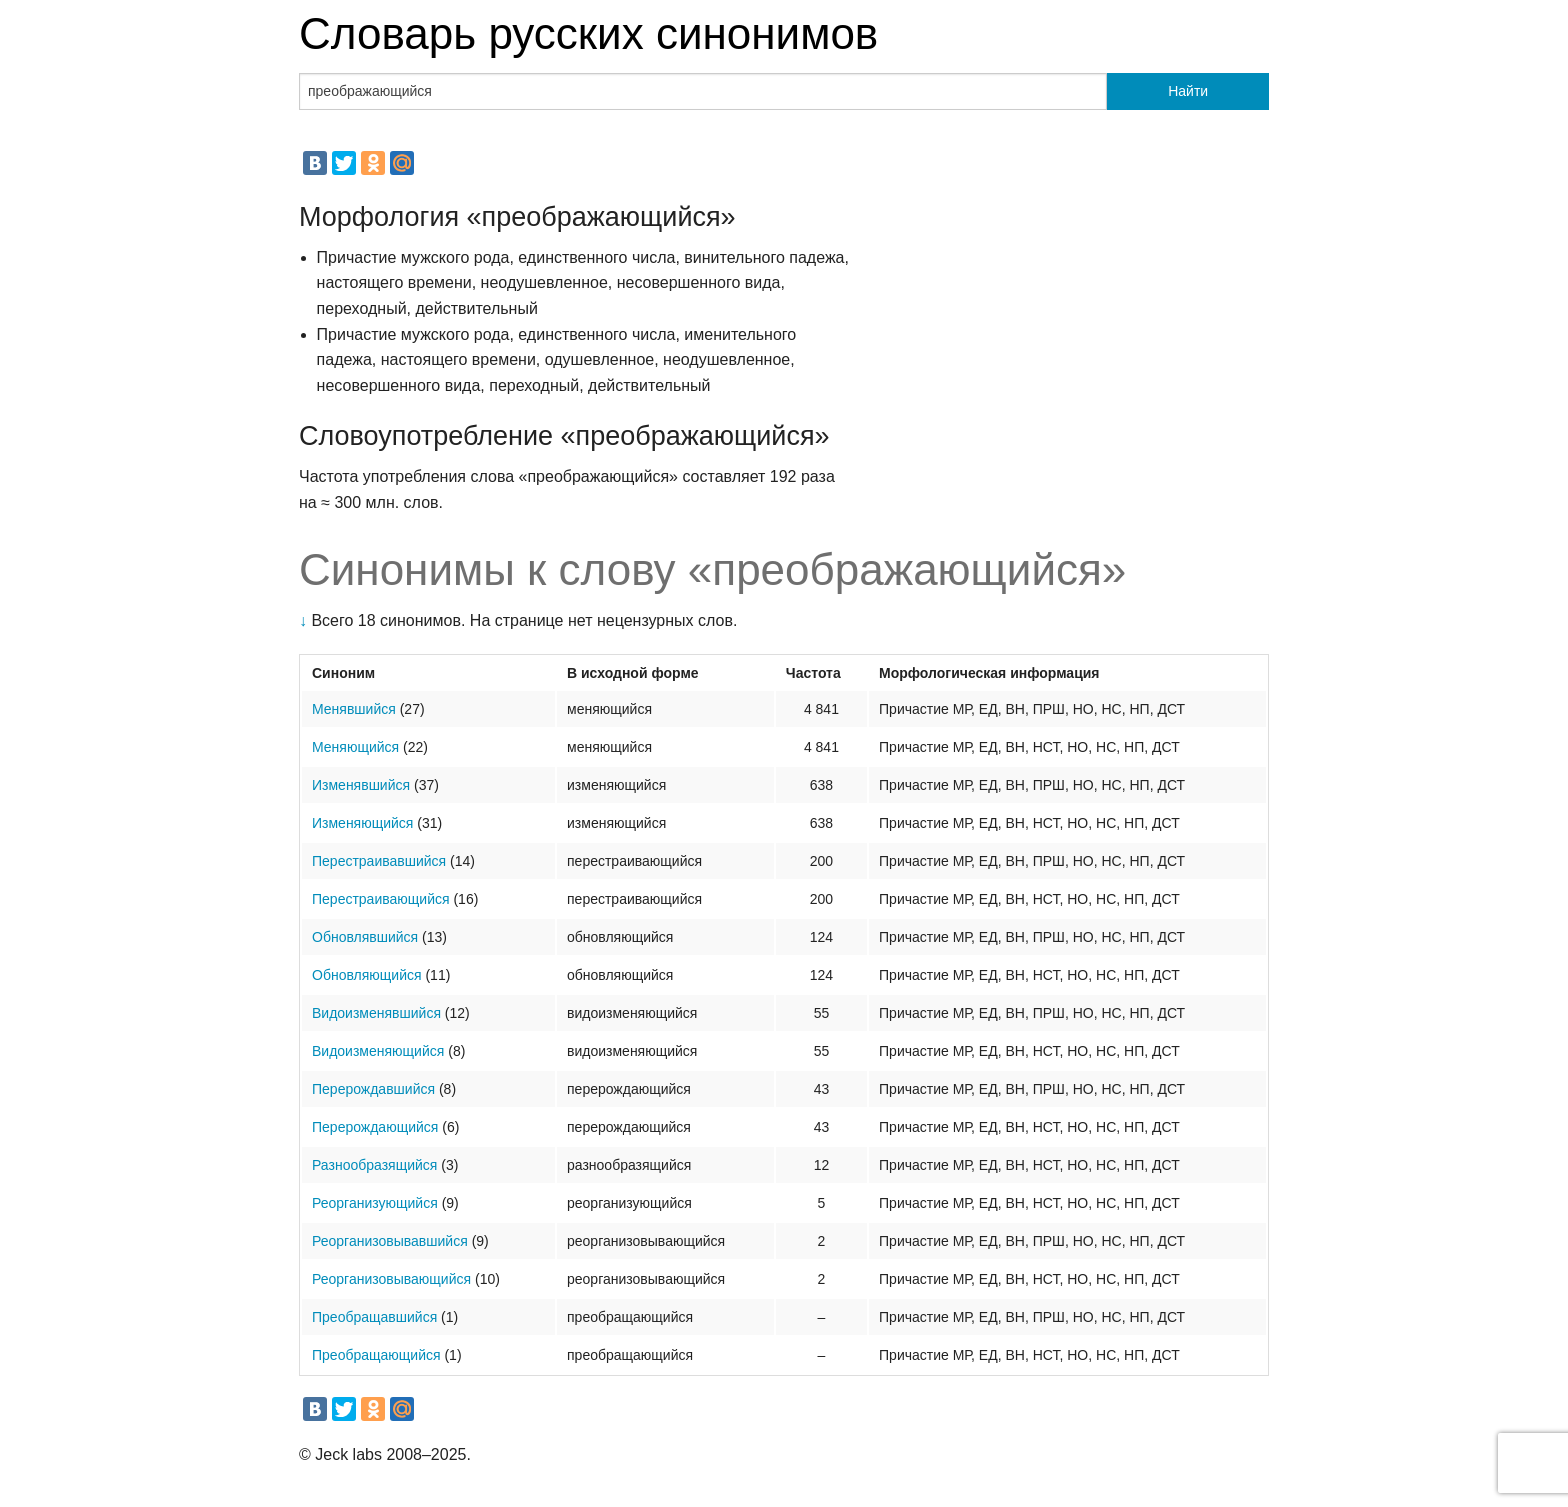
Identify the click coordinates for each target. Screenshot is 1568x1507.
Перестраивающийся (381, 899)
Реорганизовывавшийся (390, 1241)
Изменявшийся (361, 785)
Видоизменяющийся (378, 1051)
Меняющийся (355, 747)
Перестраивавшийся (379, 861)
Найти (1188, 91)
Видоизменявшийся (376, 1013)
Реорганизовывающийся (391, 1279)
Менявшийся (354, 709)
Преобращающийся (376, 1355)
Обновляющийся (367, 975)
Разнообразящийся (374, 1165)
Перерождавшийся (373, 1089)
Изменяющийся (362, 823)
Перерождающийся (375, 1127)
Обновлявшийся (365, 937)
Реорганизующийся (375, 1203)
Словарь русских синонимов (588, 33)
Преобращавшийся (374, 1317)
